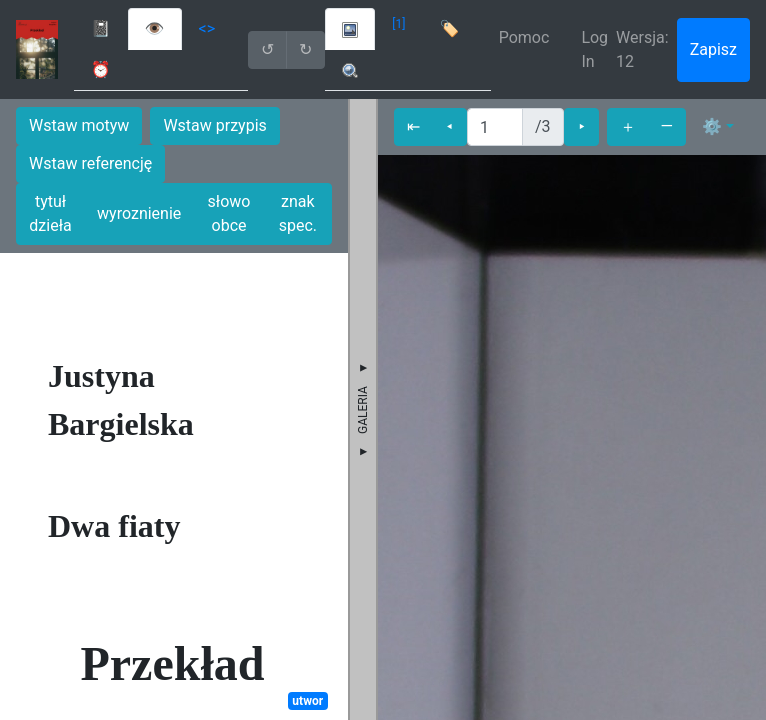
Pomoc (524, 37)
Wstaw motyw (79, 125)
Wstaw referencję (90, 163)
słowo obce (229, 213)
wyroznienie (139, 213)
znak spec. (298, 213)
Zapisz (713, 49)
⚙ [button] (712, 126)
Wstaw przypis (214, 125)
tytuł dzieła (50, 213)
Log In (594, 49)
